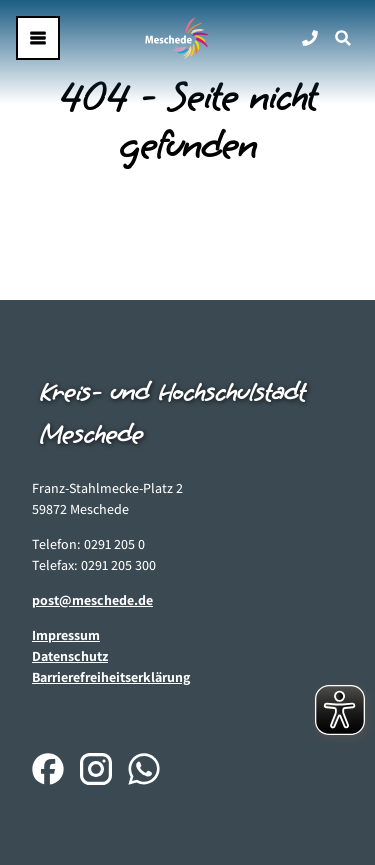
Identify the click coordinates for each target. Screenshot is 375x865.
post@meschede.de (92, 600)
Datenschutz (70, 656)
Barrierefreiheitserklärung (111, 677)
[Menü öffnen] (38, 38)
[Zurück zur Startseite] (177, 38)
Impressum (66, 635)
